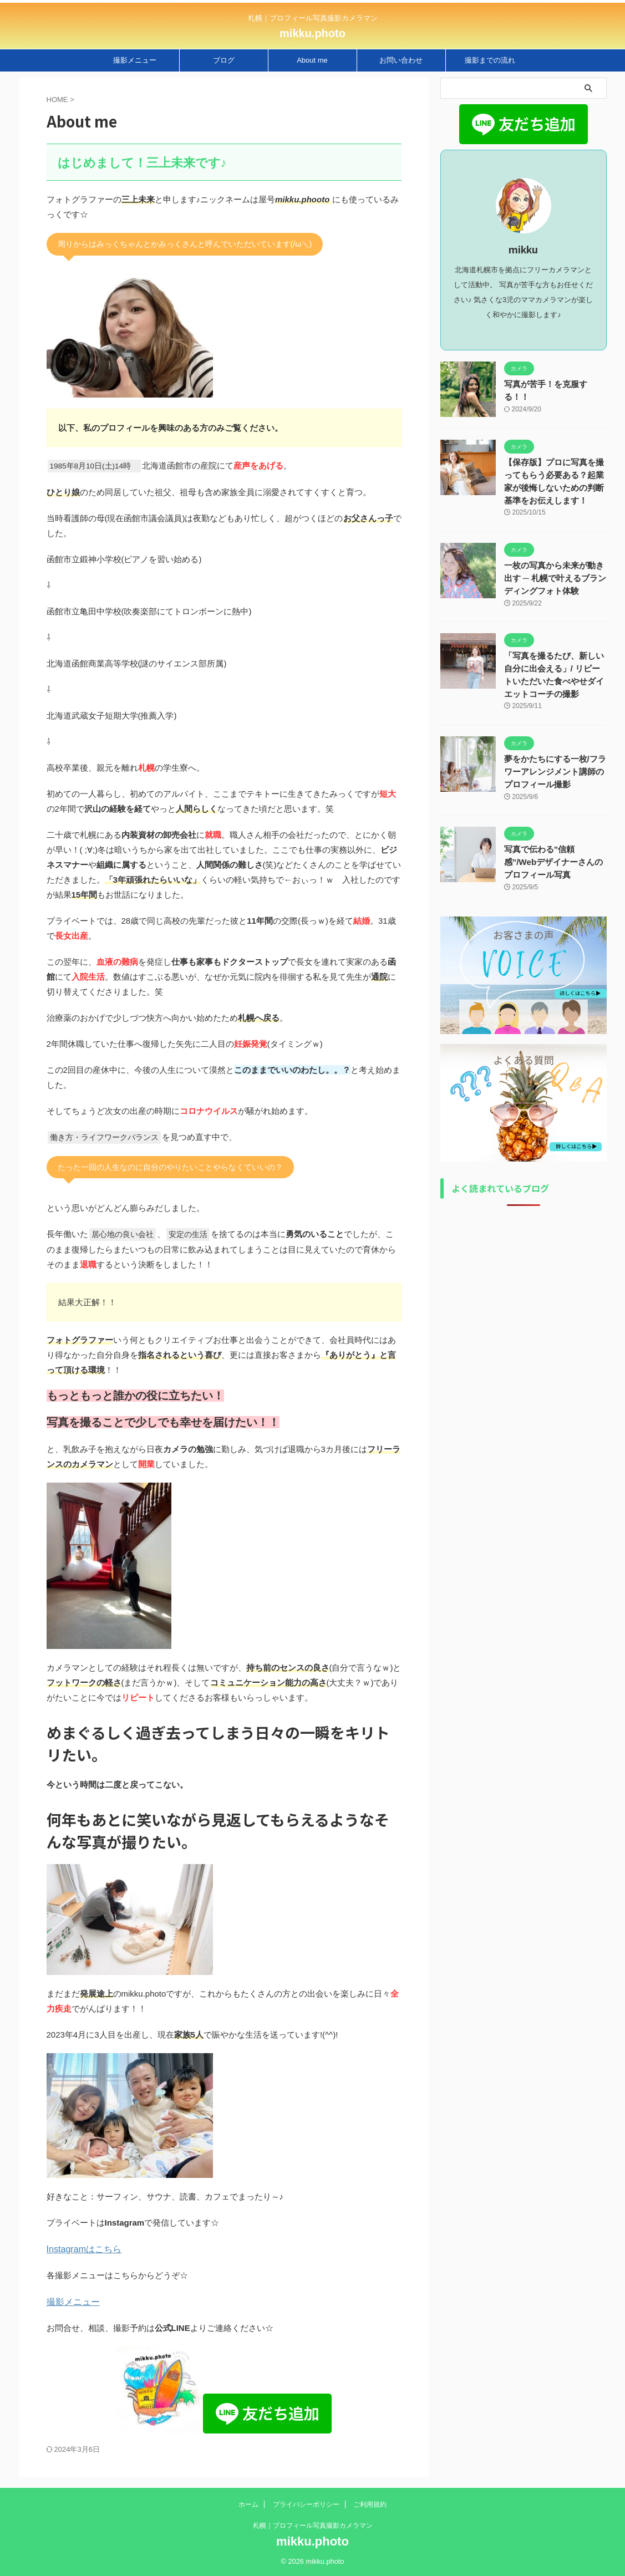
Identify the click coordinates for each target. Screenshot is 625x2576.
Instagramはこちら (82, 2248)
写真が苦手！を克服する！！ (554, 384)
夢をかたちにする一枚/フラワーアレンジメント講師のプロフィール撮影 (554, 769)
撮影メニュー (134, 60)
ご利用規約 (370, 2505)
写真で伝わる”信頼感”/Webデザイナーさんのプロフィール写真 (554, 858)
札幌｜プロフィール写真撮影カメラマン (313, 2527)
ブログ (224, 60)
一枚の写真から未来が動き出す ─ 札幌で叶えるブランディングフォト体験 (554, 577)
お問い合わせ (401, 60)
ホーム (248, 2505)
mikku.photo (312, 33)
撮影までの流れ (490, 60)
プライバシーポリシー (306, 2505)
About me (312, 60)
